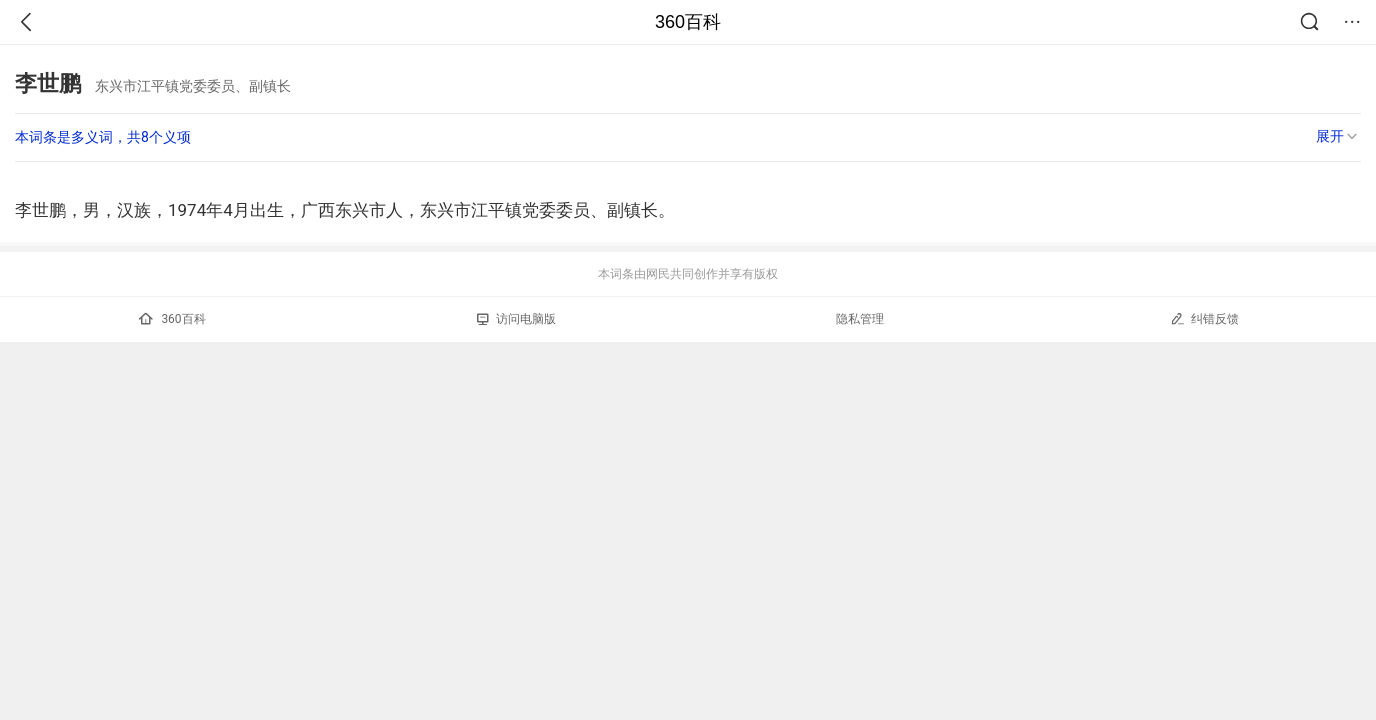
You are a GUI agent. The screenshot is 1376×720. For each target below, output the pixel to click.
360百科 (688, 22)
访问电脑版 (516, 319)
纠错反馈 (1204, 318)
